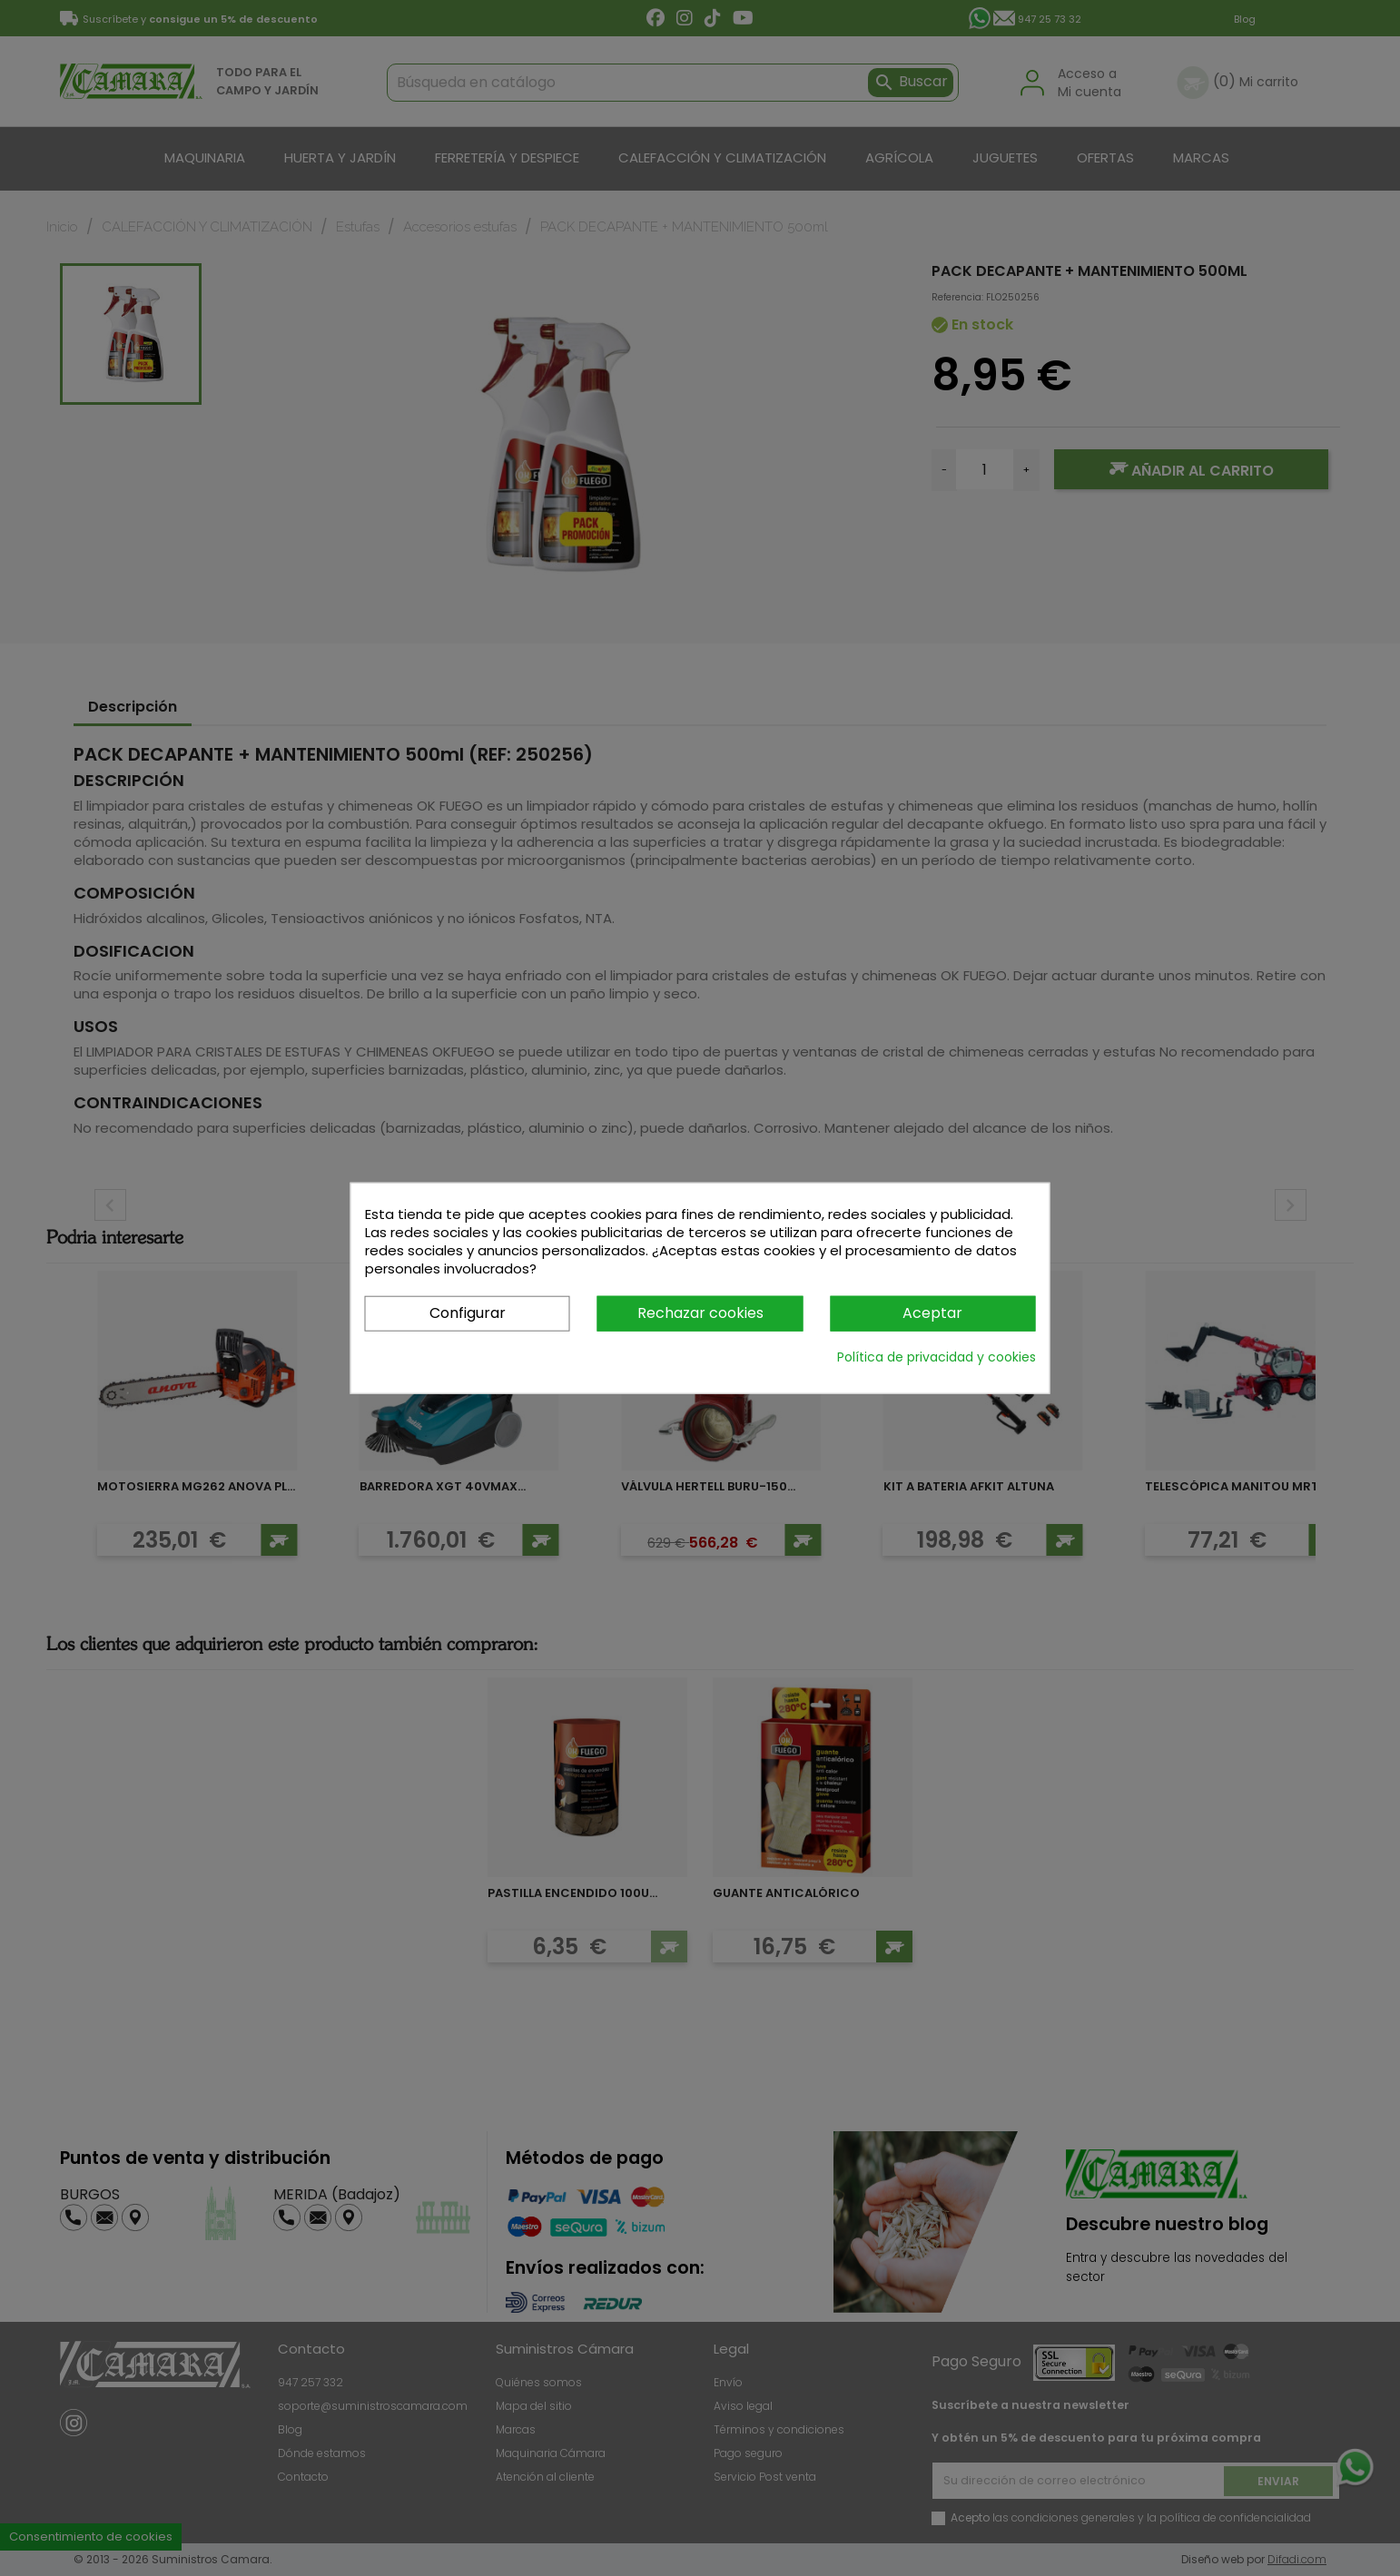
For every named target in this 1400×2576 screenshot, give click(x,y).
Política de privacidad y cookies (936, 1356)
